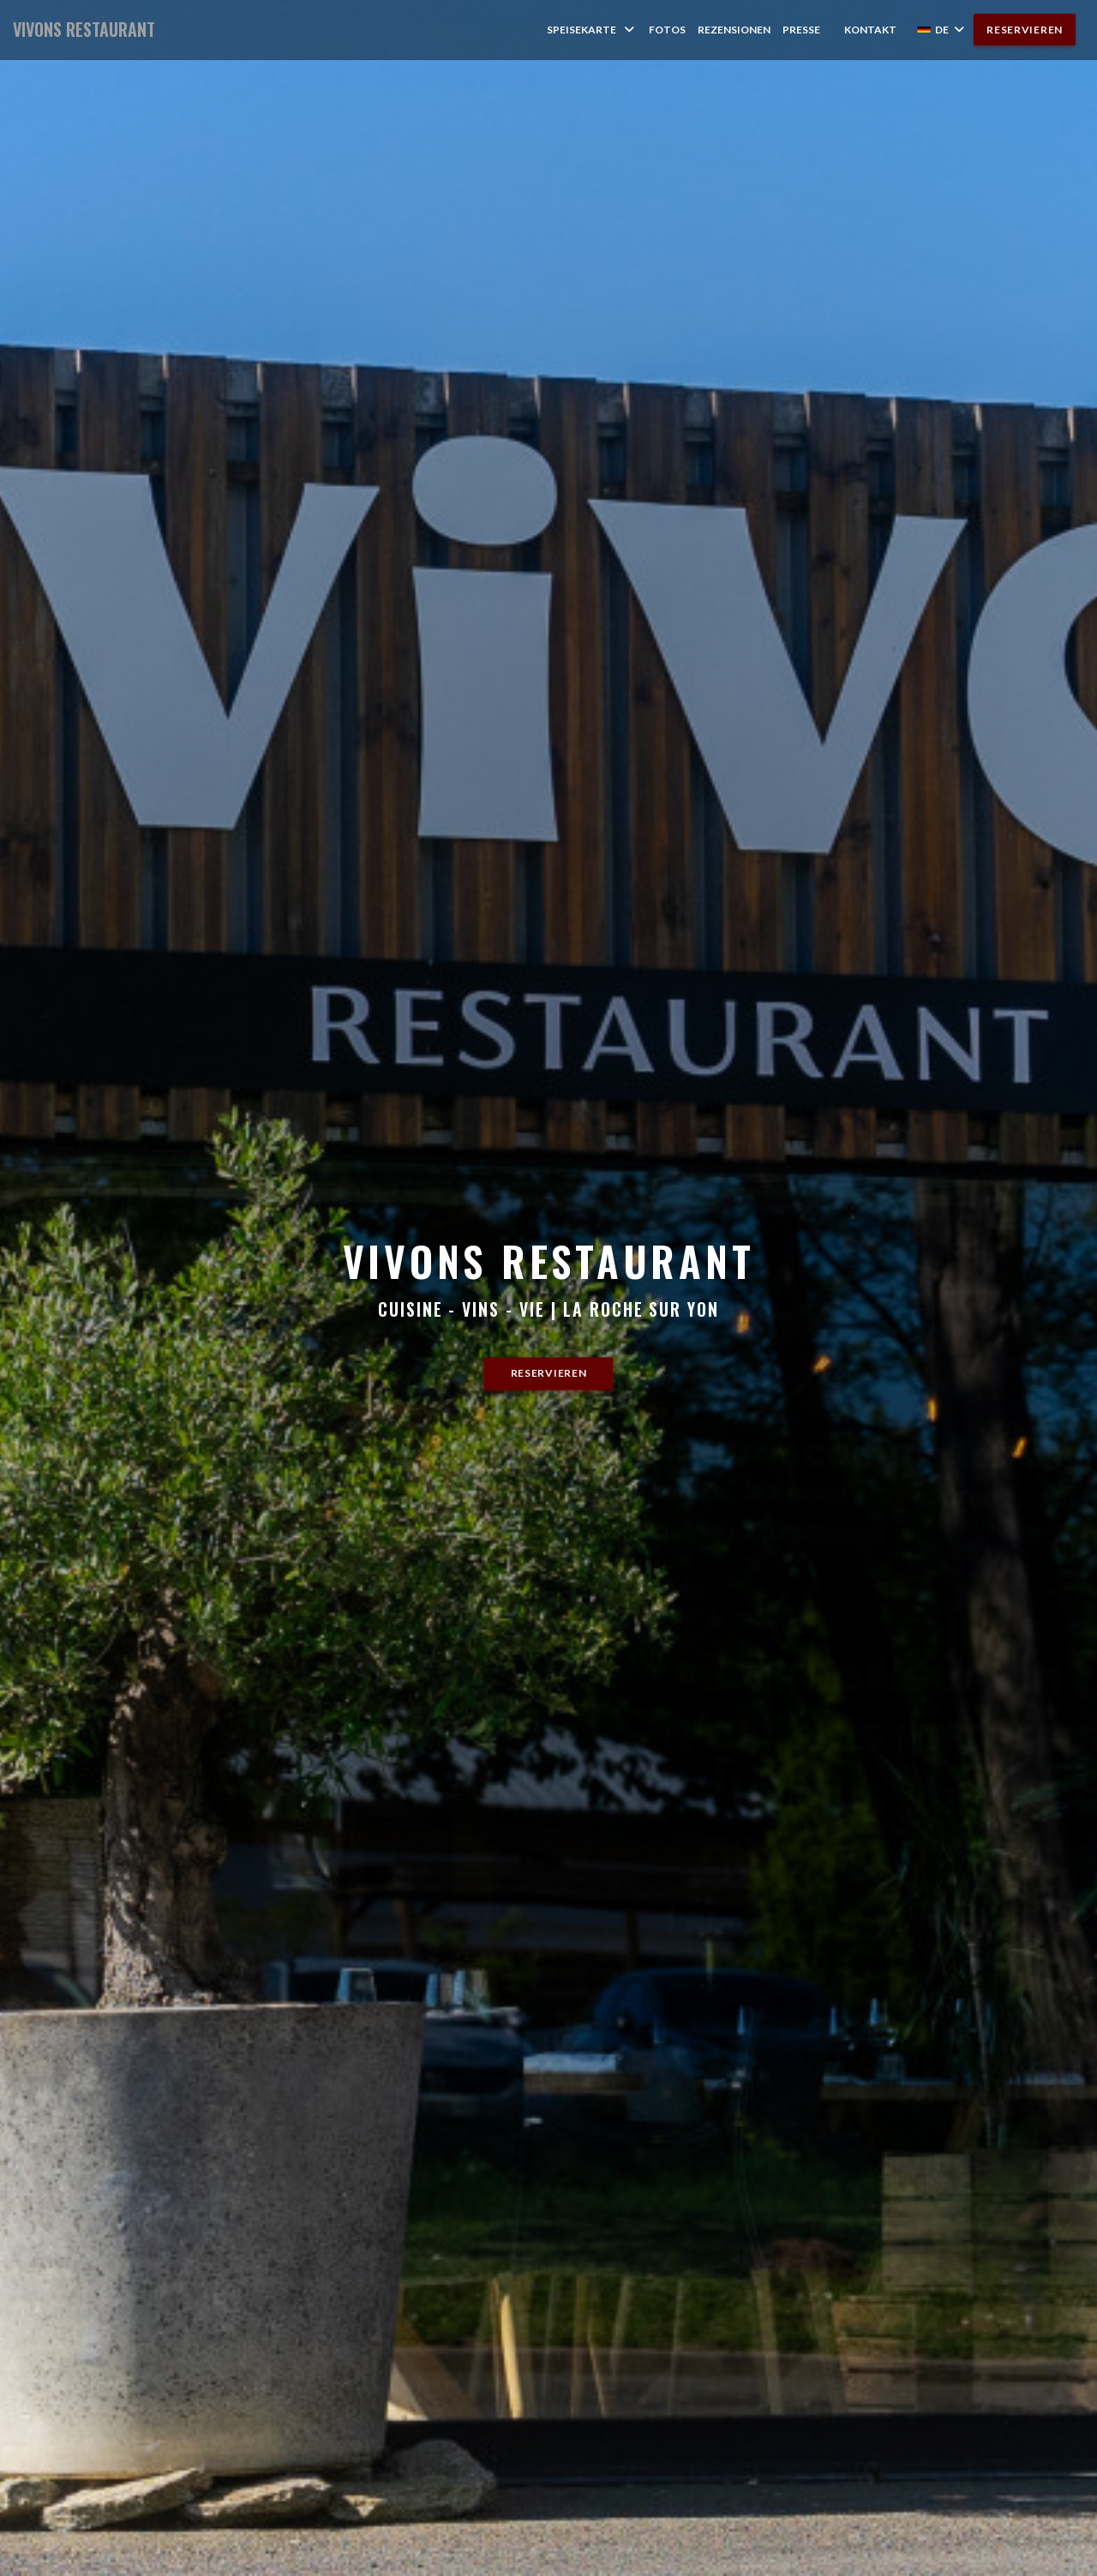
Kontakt (870, 29)
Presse (801, 29)
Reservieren (1024, 29)
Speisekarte (592, 29)
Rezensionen (734, 29)
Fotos (667, 29)
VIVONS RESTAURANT (84, 29)
